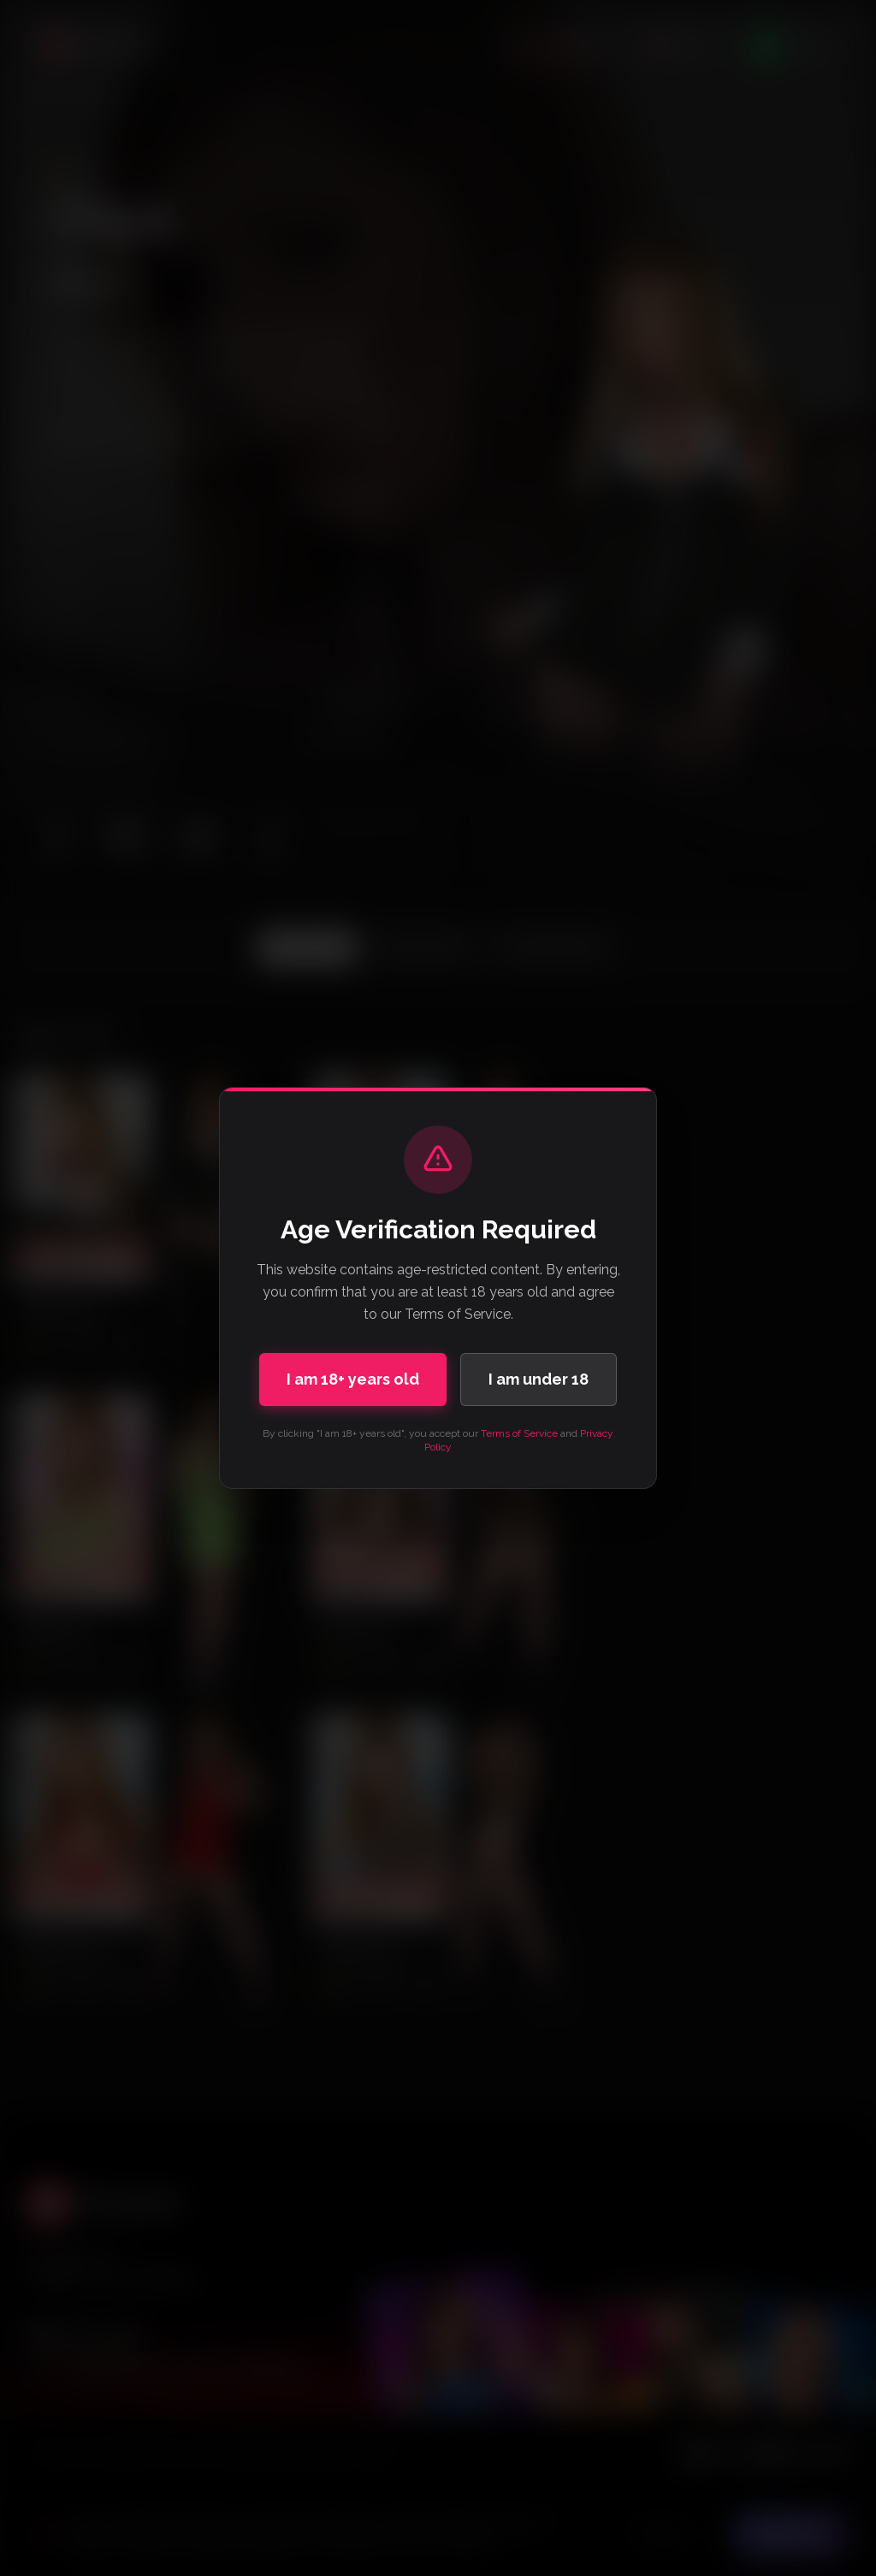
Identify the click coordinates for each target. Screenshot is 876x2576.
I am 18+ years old (353, 1379)
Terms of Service (519, 1433)
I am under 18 (538, 1379)
